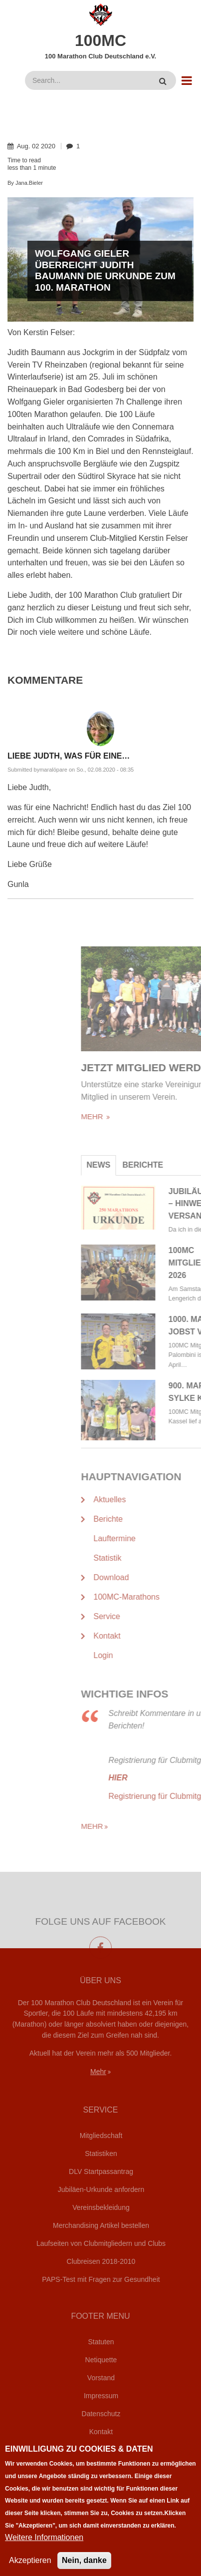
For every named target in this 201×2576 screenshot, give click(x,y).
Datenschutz (101, 2414)
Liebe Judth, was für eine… (68, 756)
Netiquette (101, 2360)
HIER (182, 1777)
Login (100, 2450)
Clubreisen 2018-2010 (101, 2261)
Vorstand (101, 2378)
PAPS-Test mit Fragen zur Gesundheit (101, 2279)
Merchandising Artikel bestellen (101, 2225)
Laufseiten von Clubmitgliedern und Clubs (101, 2243)
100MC (100, 40)
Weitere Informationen (44, 2549)
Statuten (101, 2342)
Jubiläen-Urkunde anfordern (101, 2189)
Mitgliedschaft (101, 2136)
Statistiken (101, 2153)
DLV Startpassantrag (101, 2171)
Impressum (101, 2396)
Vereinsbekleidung (100, 2207)
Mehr (98, 2072)
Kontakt (101, 2432)
